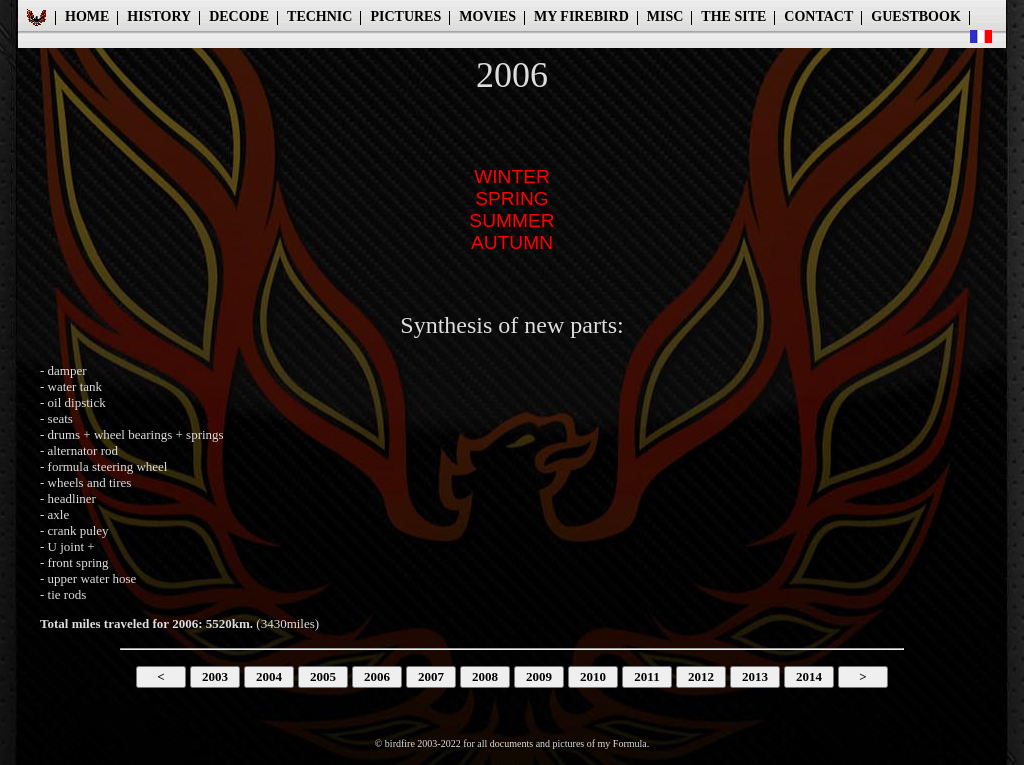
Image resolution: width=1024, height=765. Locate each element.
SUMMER (511, 220)
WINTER (512, 176)
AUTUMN (512, 242)
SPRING (512, 198)
